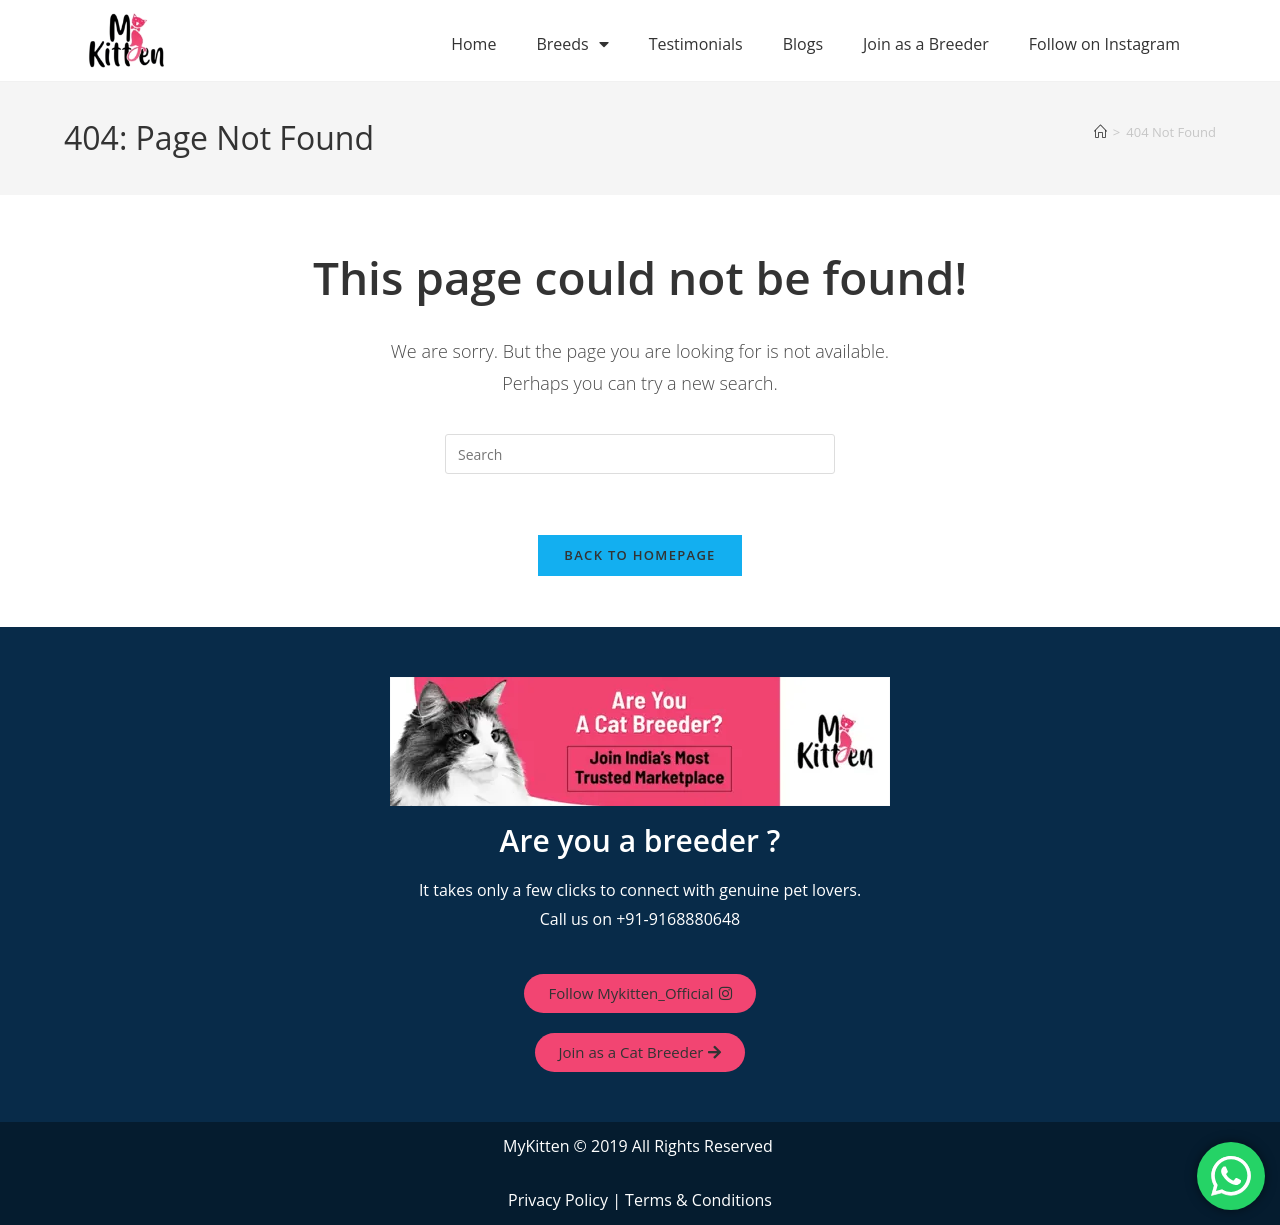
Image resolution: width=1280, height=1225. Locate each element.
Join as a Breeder (926, 44)
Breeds (572, 44)
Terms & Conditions (698, 1200)
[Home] (1100, 132)
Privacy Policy (558, 1200)
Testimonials (696, 44)
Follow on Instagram (1104, 44)
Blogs (803, 44)
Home (473, 44)
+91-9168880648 (678, 919)
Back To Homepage (639, 555)
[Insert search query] (640, 454)
